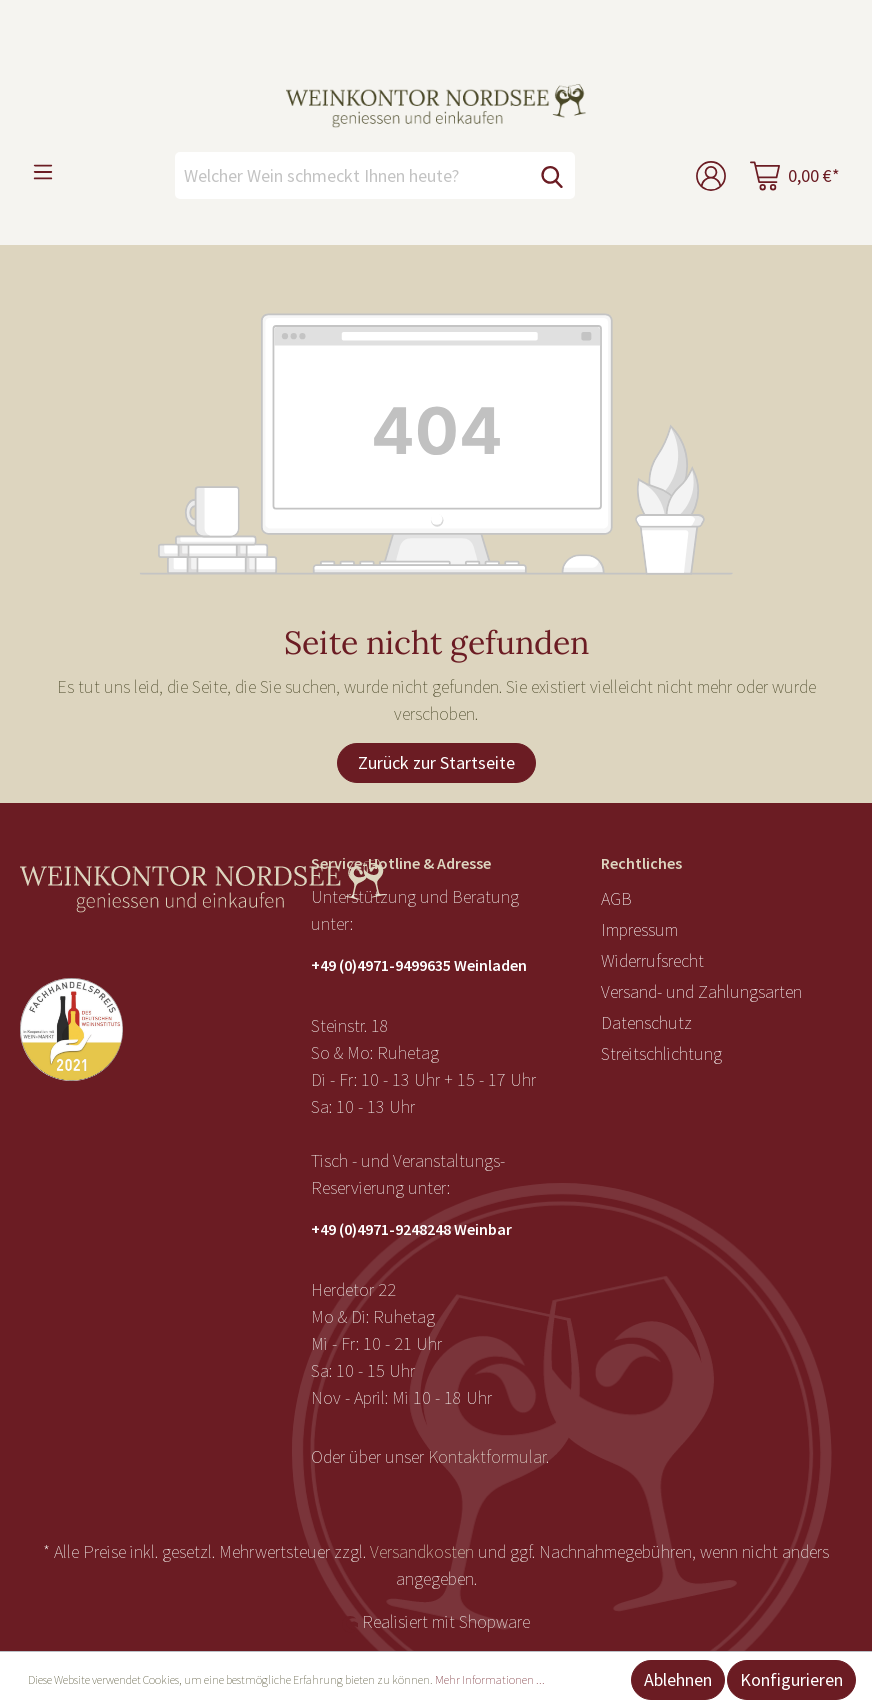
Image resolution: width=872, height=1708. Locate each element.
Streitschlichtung (661, 1053)
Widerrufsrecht (652, 960)
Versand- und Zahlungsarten (701, 991)
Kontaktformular (487, 1456)
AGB (616, 898)
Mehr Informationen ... (490, 1679)
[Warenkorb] (795, 175)
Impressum (639, 929)
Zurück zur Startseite (436, 762)
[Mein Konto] (711, 175)
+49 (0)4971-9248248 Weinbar (411, 1229)
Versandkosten (422, 1551)
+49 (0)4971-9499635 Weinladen (419, 965)
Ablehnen (678, 1679)
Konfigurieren (791, 1679)
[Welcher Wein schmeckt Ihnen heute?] (352, 175)
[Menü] (43, 171)
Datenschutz (646, 1022)
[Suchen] (552, 175)
